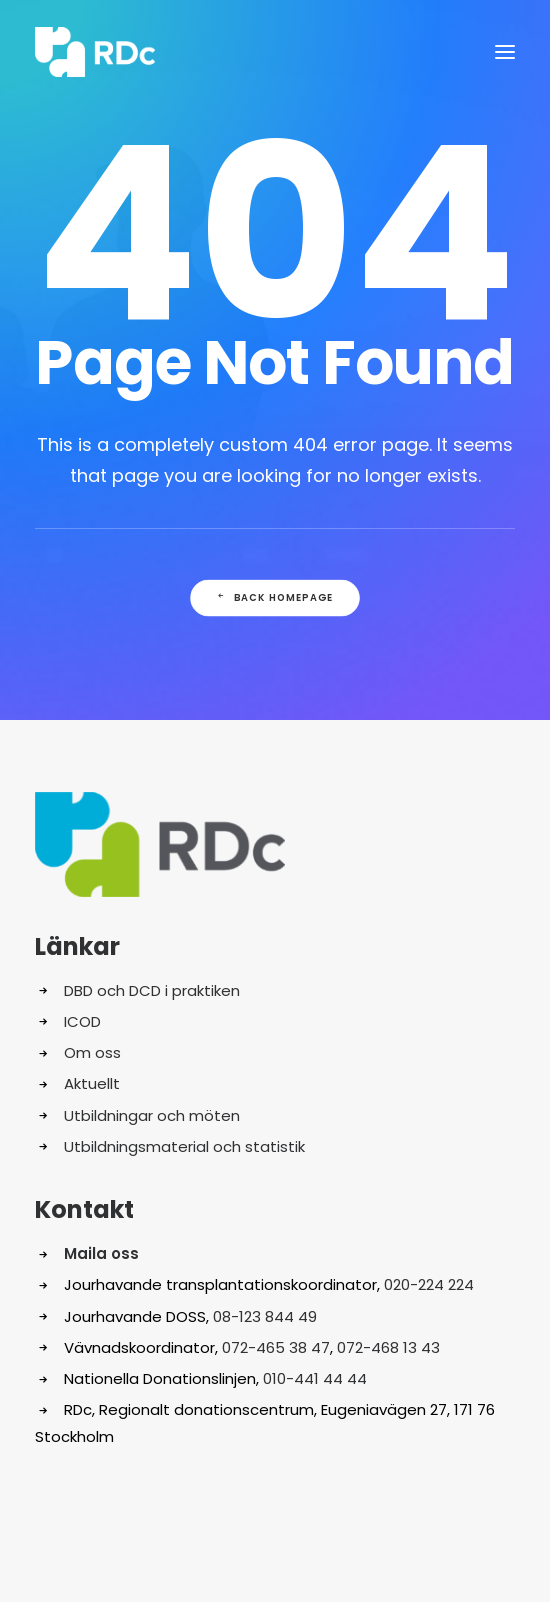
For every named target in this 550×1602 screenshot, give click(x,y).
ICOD (82, 1021)
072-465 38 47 (276, 1347)
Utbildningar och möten (152, 1115)
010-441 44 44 (315, 1378)
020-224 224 (429, 1284)
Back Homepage (275, 598)
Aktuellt (92, 1083)
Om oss (92, 1052)
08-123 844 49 (265, 1316)
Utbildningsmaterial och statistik (184, 1146)
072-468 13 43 (388, 1347)
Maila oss (101, 1253)
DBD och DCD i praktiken (152, 990)
